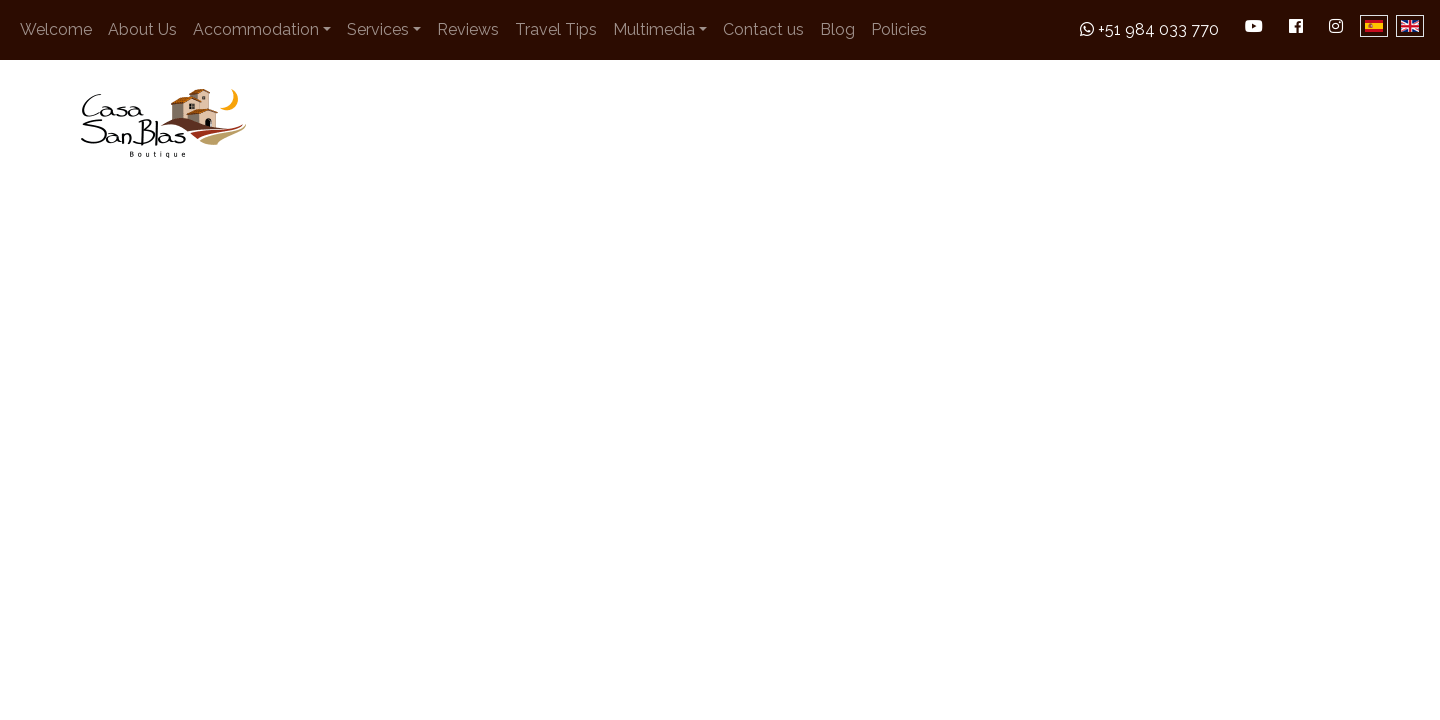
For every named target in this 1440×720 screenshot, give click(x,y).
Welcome (56, 29)
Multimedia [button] (654, 29)
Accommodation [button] (256, 29)
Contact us (763, 29)
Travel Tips (556, 29)
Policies (899, 29)
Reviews (468, 29)
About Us (142, 29)
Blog (837, 29)
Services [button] (378, 29)
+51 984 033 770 (1149, 29)
